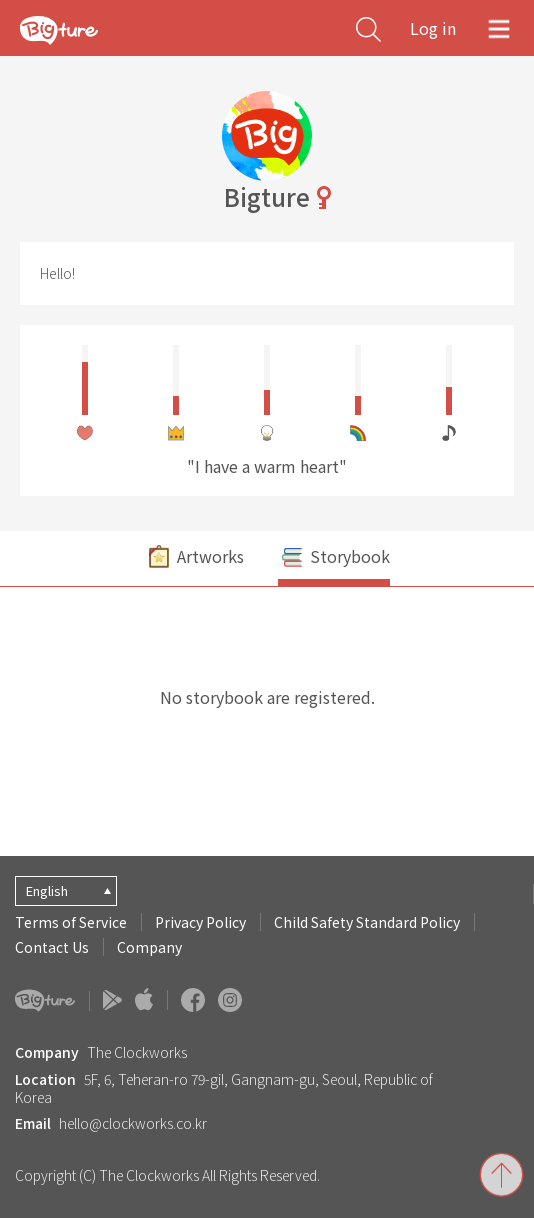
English (47, 890)
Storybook (334, 558)
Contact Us (52, 947)
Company (149, 947)
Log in (433, 28)
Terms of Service (71, 922)
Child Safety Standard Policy (367, 922)
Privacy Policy (200, 922)
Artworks (194, 558)
